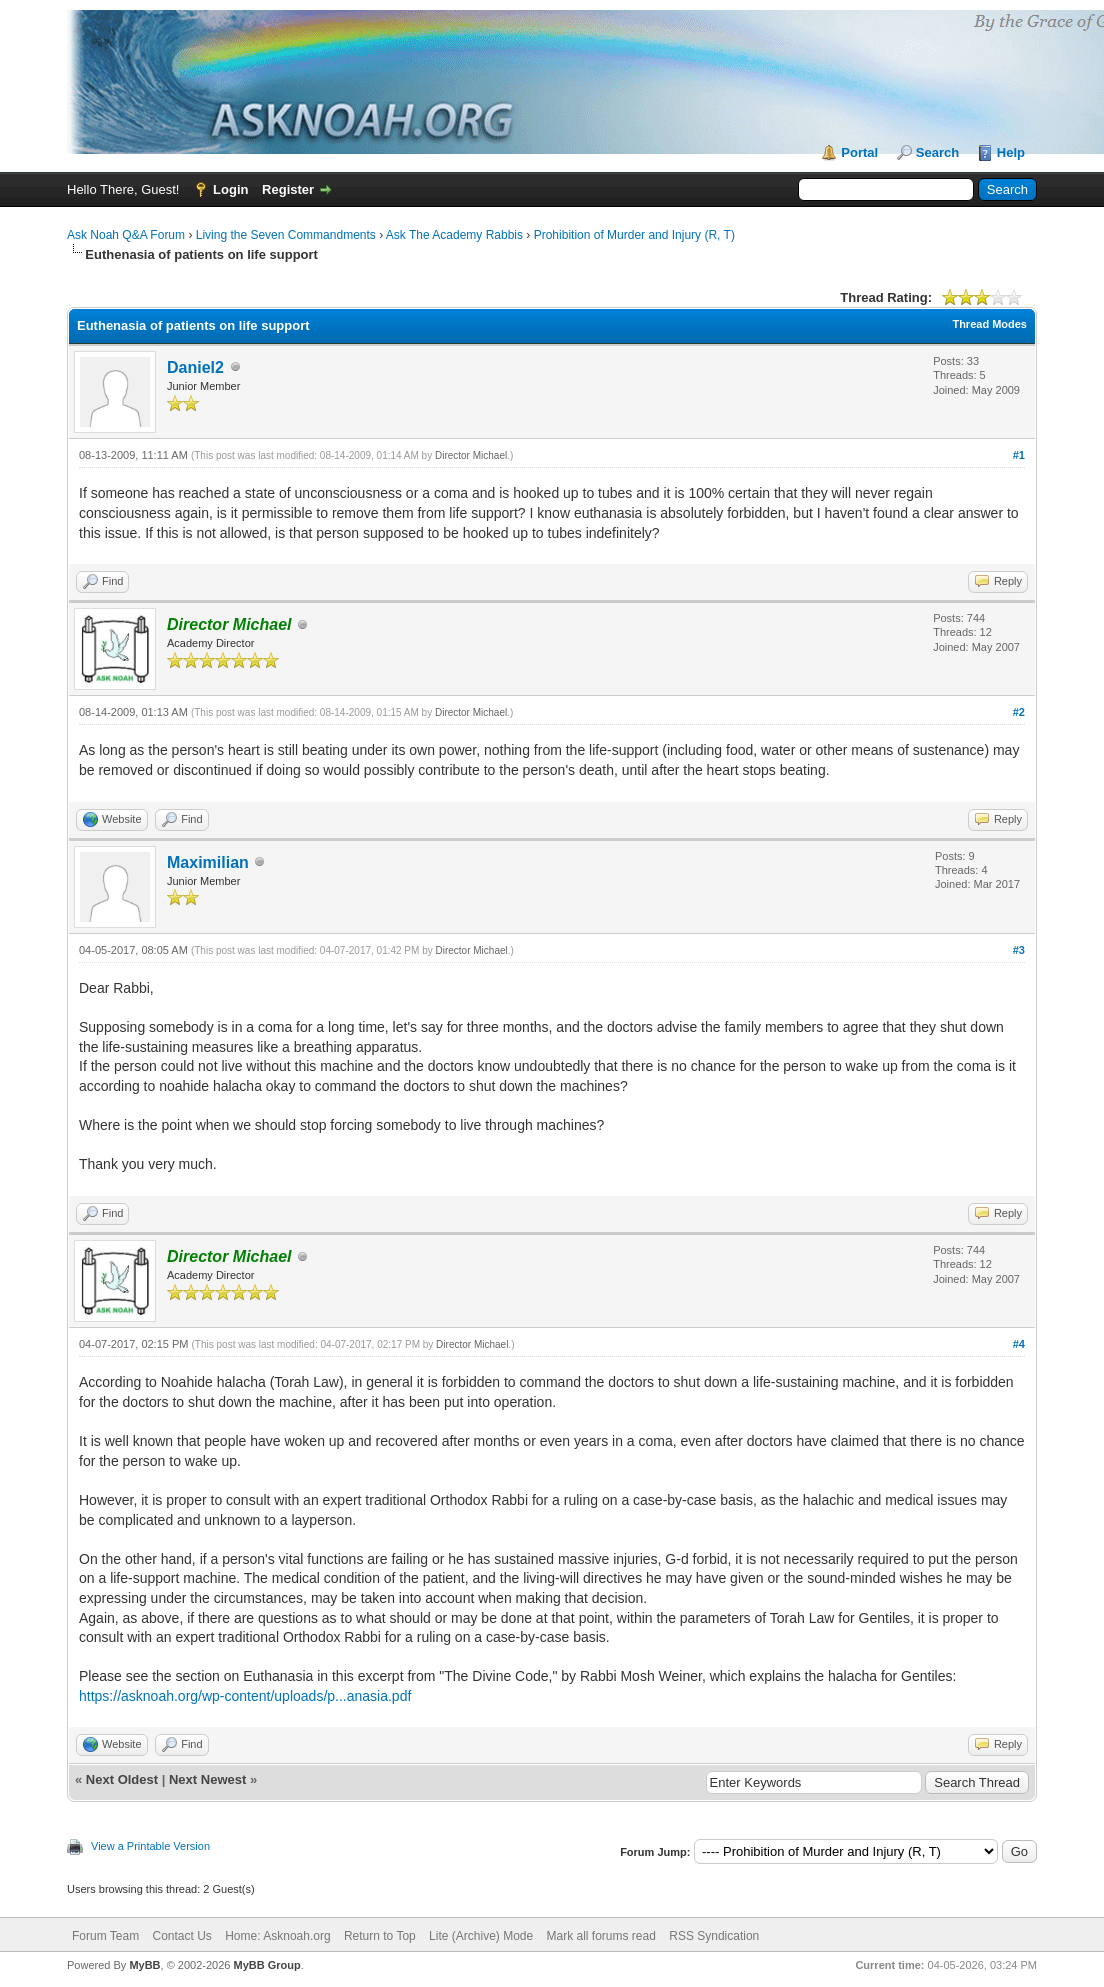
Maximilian (208, 862)
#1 (1019, 455)
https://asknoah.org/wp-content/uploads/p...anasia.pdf (245, 1696)
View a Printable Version (150, 1846)
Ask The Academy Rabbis (454, 235)
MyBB (144, 1965)
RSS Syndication (714, 1936)
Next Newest (207, 1779)
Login (230, 189)
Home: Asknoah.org (277, 1936)
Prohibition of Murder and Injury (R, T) (634, 235)
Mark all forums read (601, 1936)
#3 (1019, 950)
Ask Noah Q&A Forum (126, 235)
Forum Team (105, 1936)
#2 (1019, 712)
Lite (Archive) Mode (481, 1936)
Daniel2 (195, 367)
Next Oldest (122, 1779)
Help (1011, 152)
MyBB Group (266, 1965)
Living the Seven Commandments (286, 235)
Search (937, 152)
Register (288, 189)
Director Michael (471, 455)
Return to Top (380, 1936)
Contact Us (181, 1936)
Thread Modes (989, 324)
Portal (859, 152)
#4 (1019, 1344)
